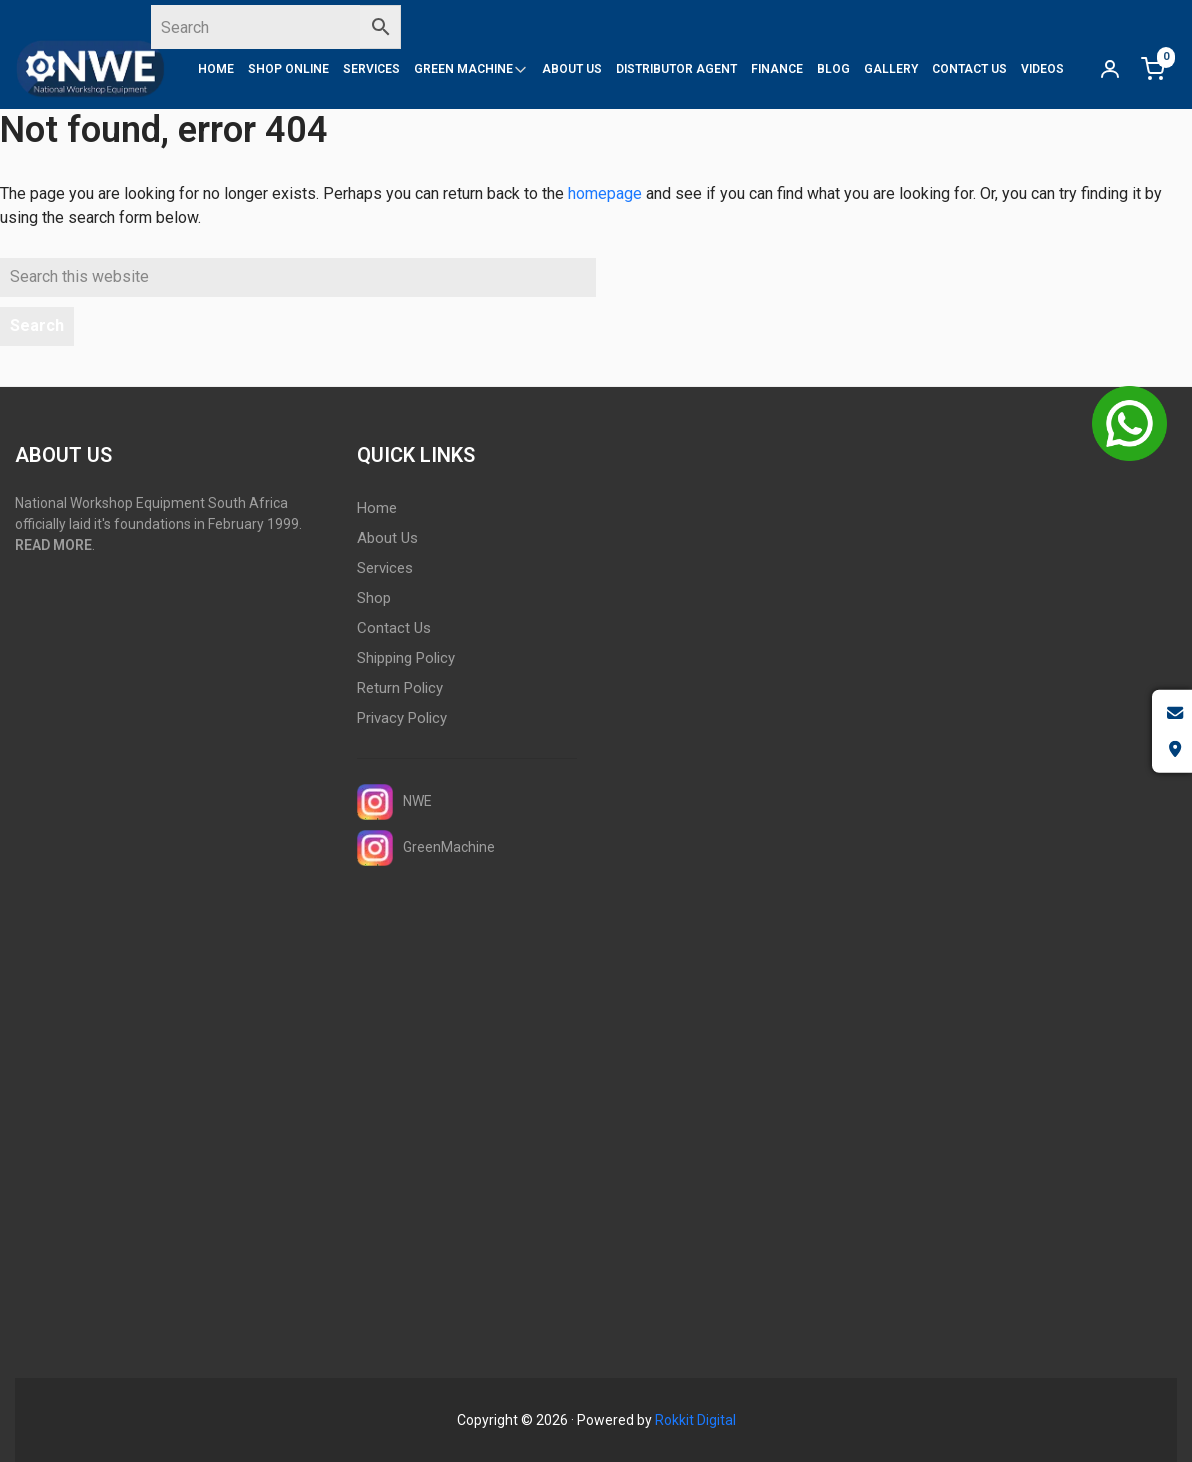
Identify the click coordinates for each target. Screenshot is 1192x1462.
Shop (374, 598)
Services (385, 568)
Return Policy (400, 688)
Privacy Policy (402, 718)
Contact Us (394, 628)
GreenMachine (426, 848)
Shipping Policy (406, 658)
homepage (605, 193)
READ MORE (53, 545)
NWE (394, 802)
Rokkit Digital (695, 1420)
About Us (387, 538)
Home (377, 508)
